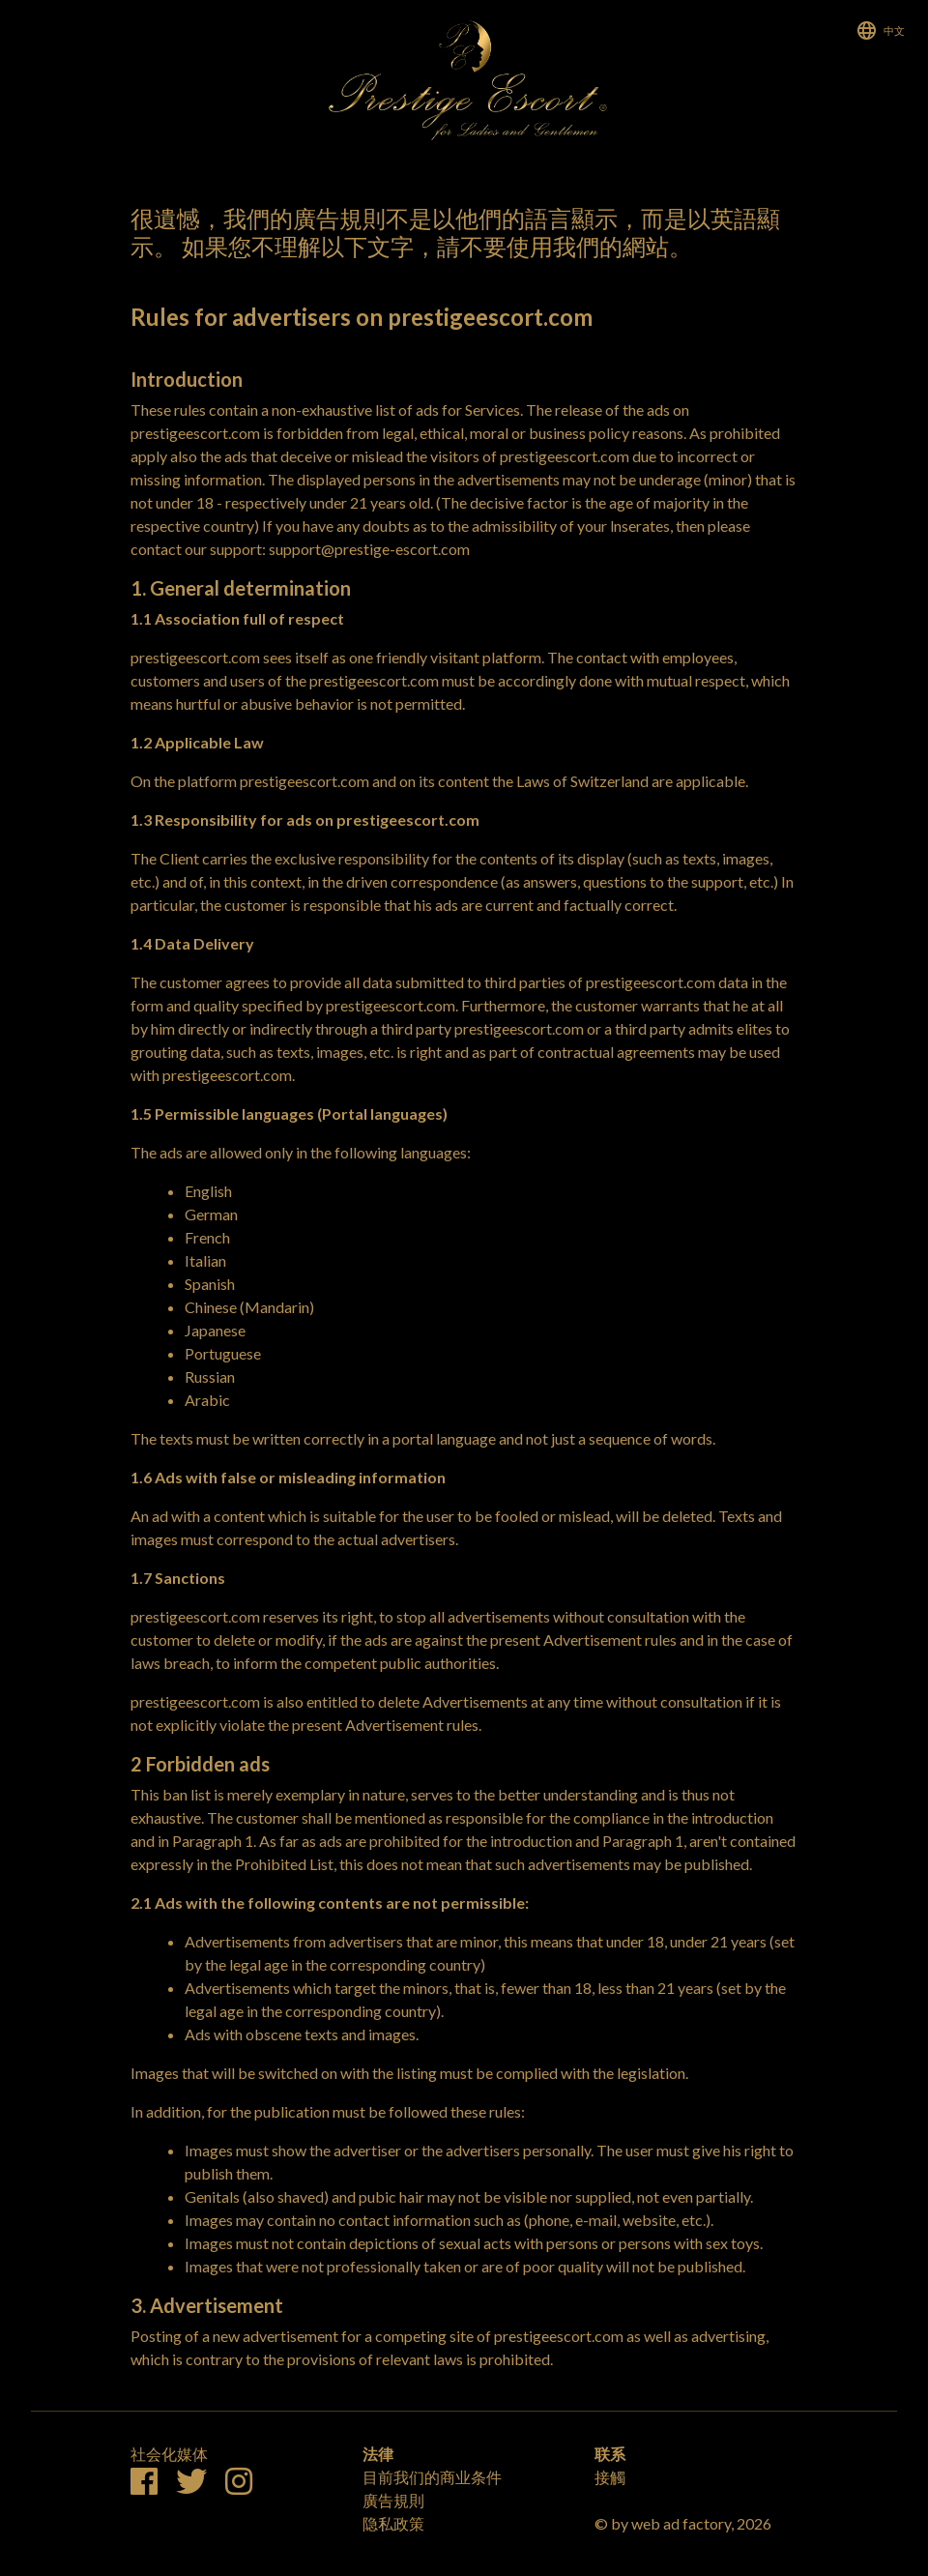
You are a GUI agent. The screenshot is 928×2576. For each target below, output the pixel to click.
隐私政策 (393, 2523)
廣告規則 (393, 2500)
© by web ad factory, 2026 (682, 2523)
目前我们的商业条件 (432, 2477)
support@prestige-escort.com (369, 549)
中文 (894, 30)
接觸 (609, 2477)
